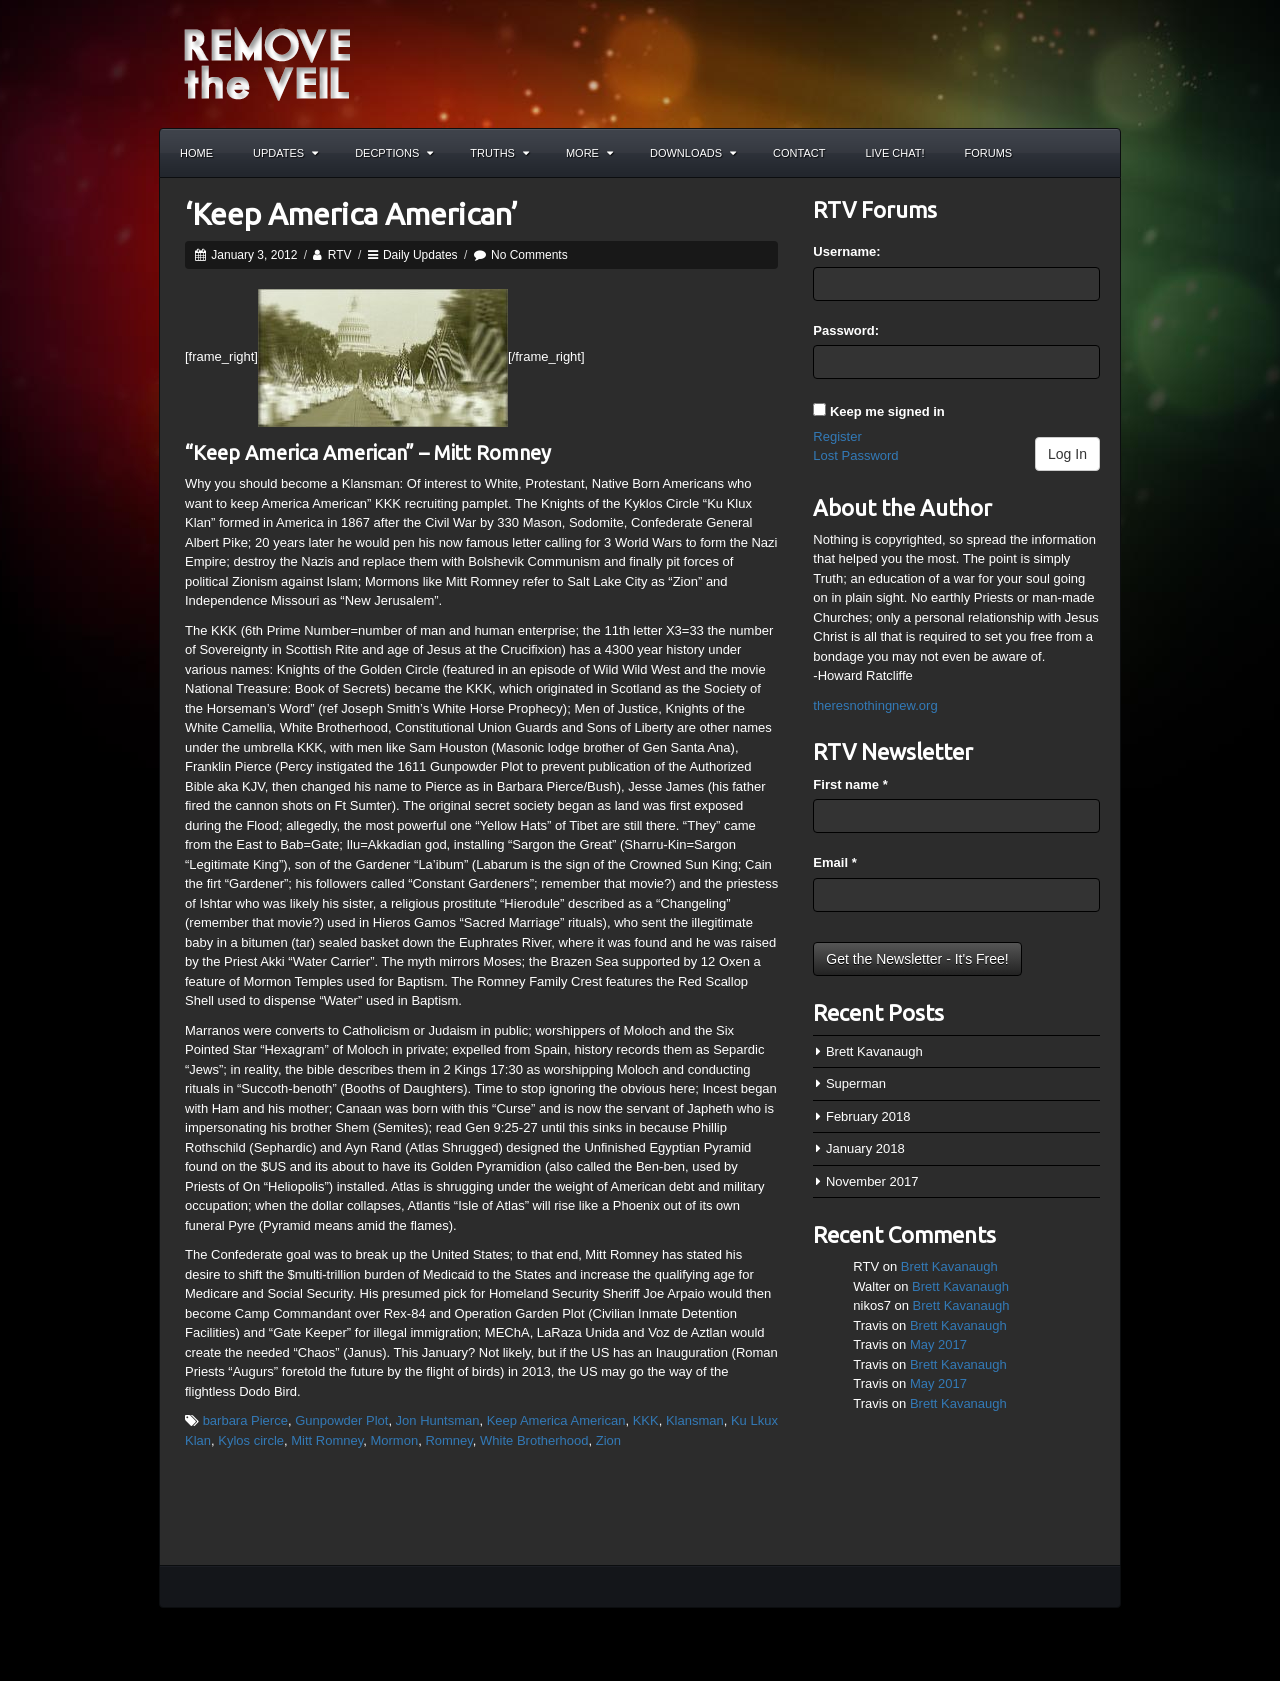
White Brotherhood (534, 1440)
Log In (1067, 454)
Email (834, 862)
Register (837, 436)
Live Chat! (894, 153)
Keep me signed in (887, 411)
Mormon (394, 1440)
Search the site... (1096, 153)
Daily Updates (420, 255)
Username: (846, 251)
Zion (608, 1440)
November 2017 (872, 1181)
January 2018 (865, 1148)
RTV (340, 255)
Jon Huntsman (438, 1420)
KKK (646, 1420)
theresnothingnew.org (875, 705)
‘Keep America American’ (351, 214)
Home (196, 153)
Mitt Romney (327, 1440)
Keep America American (556, 1420)
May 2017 (938, 1344)
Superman (856, 1083)
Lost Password (855, 455)
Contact (799, 153)
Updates (285, 153)
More (589, 153)
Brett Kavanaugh (874, 1051)
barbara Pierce (245, 1420)
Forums (989, 153)
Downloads (693, 153)
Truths (499, 153)
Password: (846, 330)
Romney (448, 1440)
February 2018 (868, 1116)
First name (850, 784)
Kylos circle (251, 1440)
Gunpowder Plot (341, 1420)
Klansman (695, 1420)
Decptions (394, 153)
